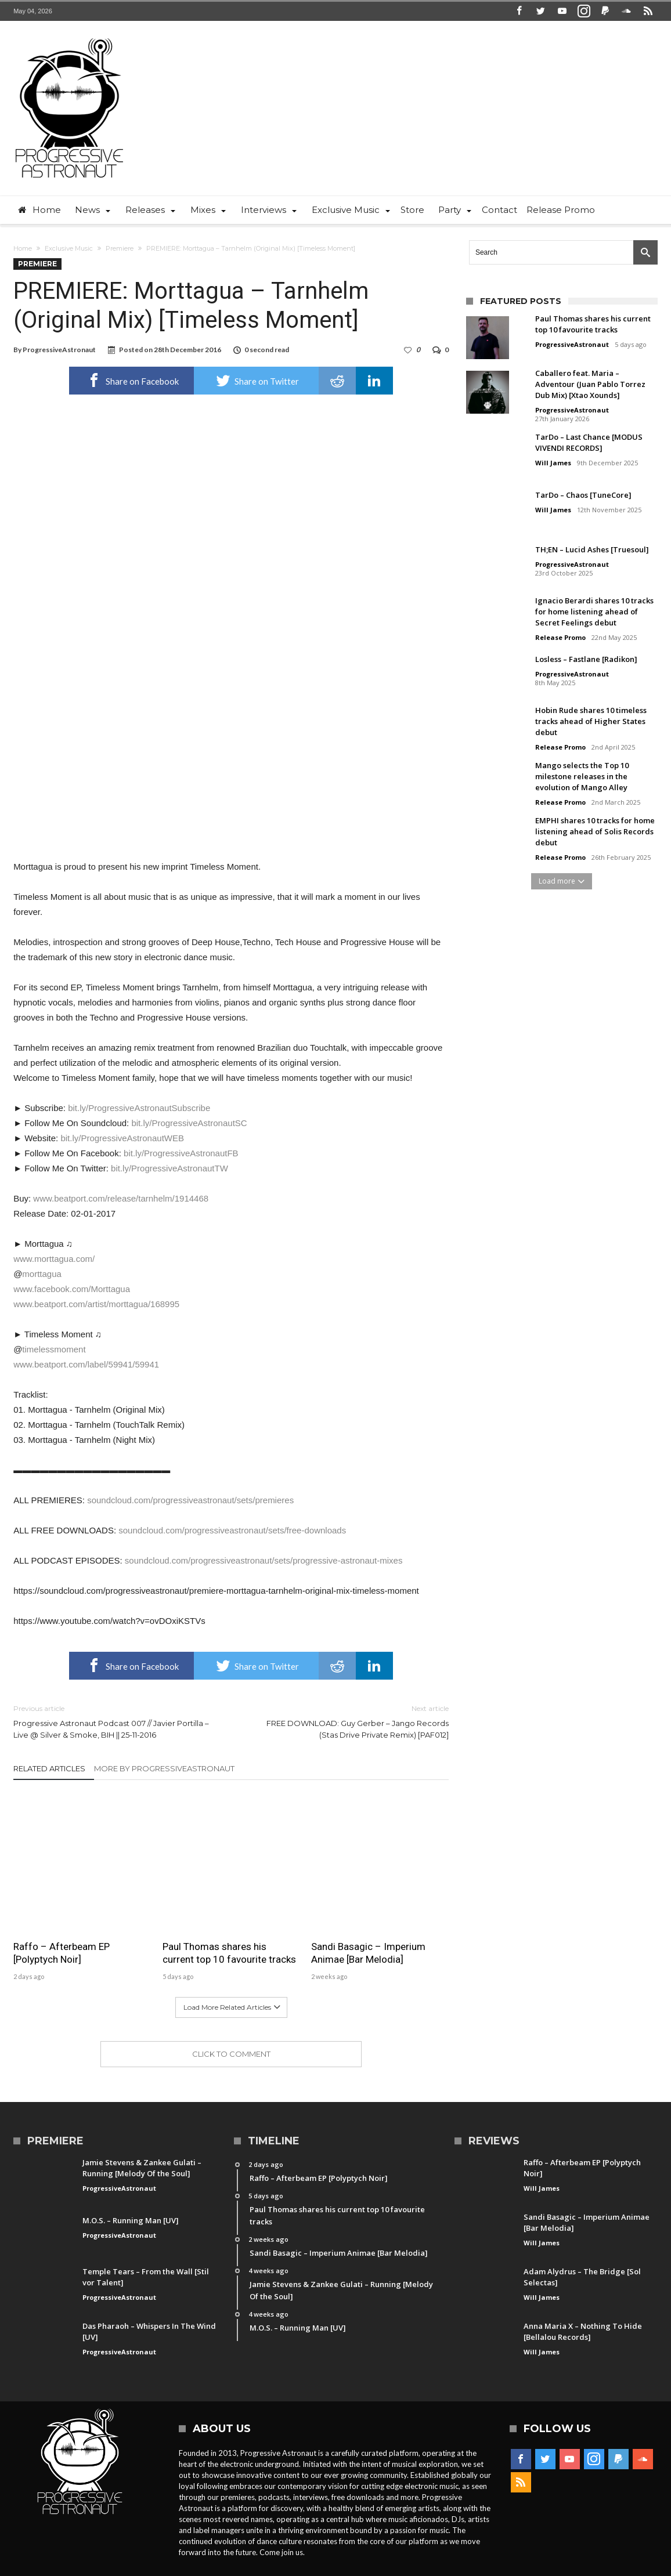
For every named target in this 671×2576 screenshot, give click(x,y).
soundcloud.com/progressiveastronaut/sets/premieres (190, 1500)
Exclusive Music (69, 248)
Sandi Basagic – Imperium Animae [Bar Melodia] (368, 1953)
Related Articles (49, 1768)
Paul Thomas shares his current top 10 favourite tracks (229, 1953)
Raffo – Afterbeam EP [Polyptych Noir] (61, 1953)
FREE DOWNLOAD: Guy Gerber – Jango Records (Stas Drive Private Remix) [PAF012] (348, 1721)
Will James (553, 462)
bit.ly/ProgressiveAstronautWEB (122, 1138)
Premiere (120, 248)
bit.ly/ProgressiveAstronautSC (189, 1123)
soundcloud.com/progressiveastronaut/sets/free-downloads (232, 1530)
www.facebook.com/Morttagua (71, 1289)
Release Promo (560, 637)
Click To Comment (231, 2053)
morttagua (42, 1274)
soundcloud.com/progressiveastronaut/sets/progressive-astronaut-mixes (264, 1560)
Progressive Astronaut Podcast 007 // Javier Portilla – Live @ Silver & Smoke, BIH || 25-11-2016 (113, 1721)
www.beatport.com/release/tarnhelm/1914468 (120, 1198)
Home (22, 248)
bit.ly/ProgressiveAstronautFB (181, 1153)
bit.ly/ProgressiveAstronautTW (169, 1168)
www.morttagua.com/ (54, 1259)
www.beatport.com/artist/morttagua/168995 (96, 1304)
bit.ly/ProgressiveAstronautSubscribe (139, 1108)
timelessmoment (53, 1349)
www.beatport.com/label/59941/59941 (86, 1364)
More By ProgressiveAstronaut (164, 1768)
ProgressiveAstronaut (59, 349)
